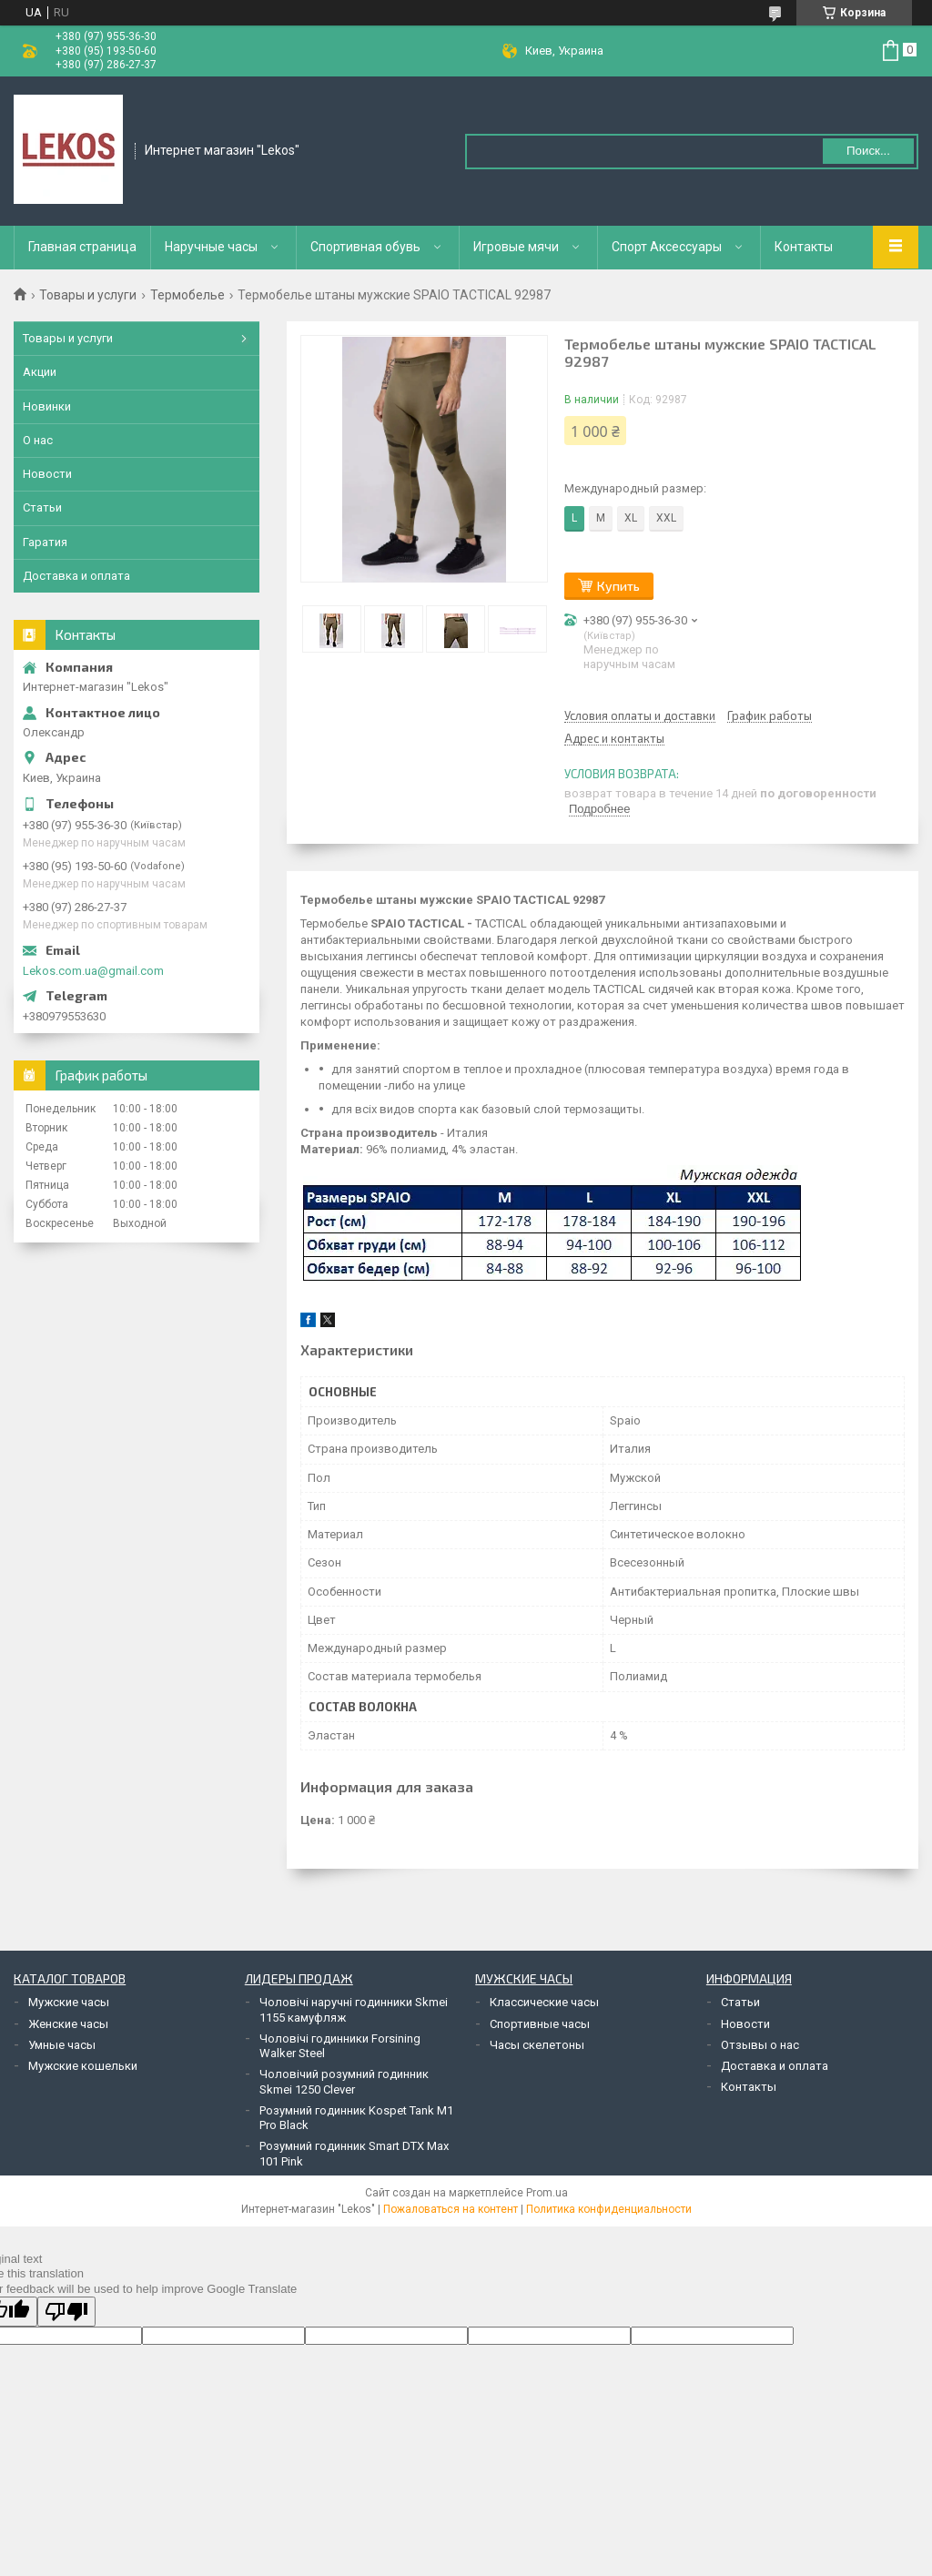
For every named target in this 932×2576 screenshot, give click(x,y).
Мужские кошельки (82, 2066)
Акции (39, 372)
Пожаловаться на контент (450, 2209)
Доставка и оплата (76, 576)
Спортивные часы (540, 2024)
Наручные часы (211, 246)
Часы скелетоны (537, 2045)
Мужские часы (68, 2002)
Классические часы (544, 2002)
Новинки (47, 406)
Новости (47, 474)
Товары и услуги (88, 295)
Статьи (42, 507)
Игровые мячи (516, 246)
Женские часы (68, 2024)
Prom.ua (547, 2192)
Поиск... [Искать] (868, 150)
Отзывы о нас (760, 2045)
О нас (38, 440)
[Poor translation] (66, 2312)
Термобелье (187, 295)
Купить (618, 585)
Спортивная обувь (365, 246)
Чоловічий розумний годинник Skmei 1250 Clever (344, 2081)
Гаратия (45, 542)
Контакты (804, 246)
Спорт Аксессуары (667, 246)
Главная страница (82, 246)
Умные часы (62, 2045)
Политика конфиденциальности (609, 2209)
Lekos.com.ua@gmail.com (93, 971)
